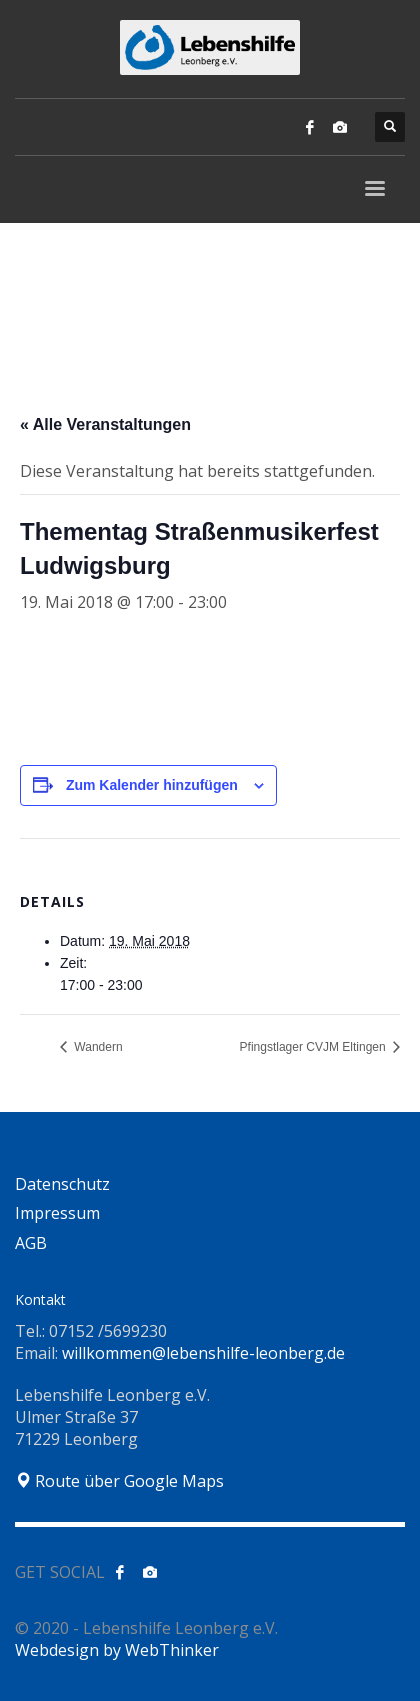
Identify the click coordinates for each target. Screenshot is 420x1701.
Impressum (57, 1213)
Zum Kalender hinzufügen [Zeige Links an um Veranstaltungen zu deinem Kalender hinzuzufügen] (152, 785)
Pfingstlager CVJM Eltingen (314, 1047)
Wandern (97, 1047)
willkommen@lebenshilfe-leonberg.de (203, 1353)
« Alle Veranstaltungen (105, 424)
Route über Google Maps (119, 1481)
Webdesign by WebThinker (117, 1650)
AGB (31, 1243)
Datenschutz (62, 1184)
